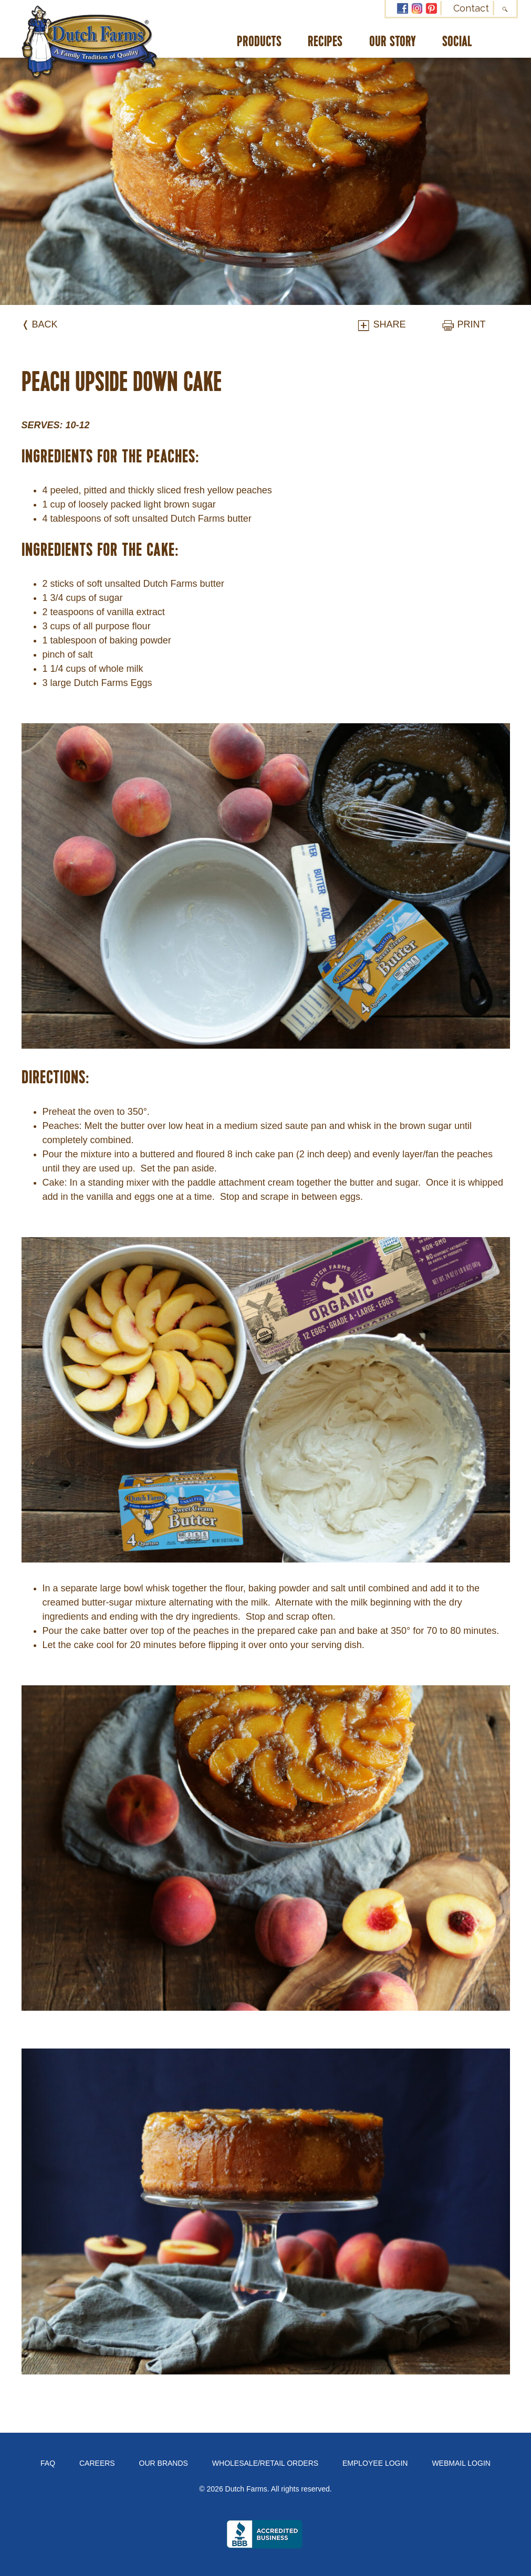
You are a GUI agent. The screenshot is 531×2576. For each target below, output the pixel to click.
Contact (471, 8)
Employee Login (375, 2463)
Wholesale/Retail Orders (265, 2463)
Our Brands (163, 2463)
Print (463, 324)
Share (381, 324)
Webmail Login (461, 2463)
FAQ (47, 2463)
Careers (97, 2463)
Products (259, 42)
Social (457, 42)
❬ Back (40, 324)
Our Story (392, 42)
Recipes (325, 42)
